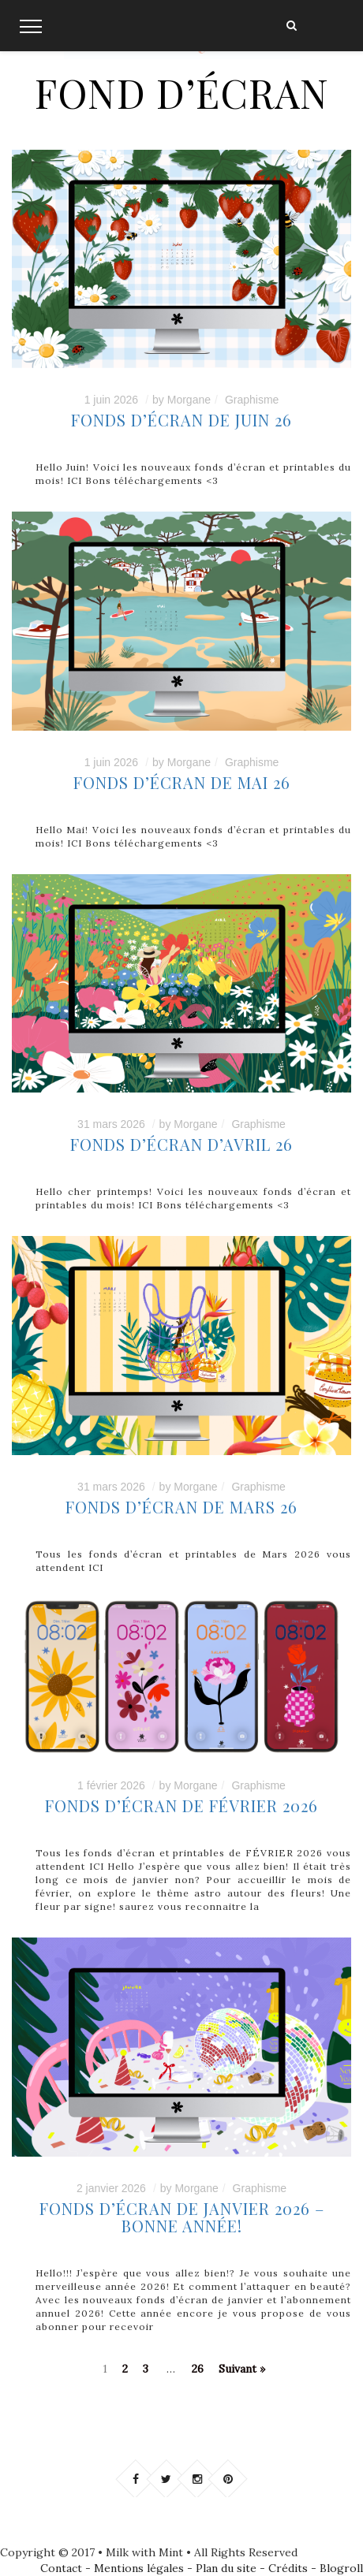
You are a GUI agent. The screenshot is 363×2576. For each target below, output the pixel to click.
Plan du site (226, 2568)
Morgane (189, 399)
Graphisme (252, 399)
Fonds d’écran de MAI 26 (181, 782)
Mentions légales (139, 2568)
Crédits (288, 2568)
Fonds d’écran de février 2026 (181, 1805)
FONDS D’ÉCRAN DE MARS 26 (181, 1506)
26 (198, 2369)
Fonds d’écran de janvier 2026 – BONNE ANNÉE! (181, 2217)
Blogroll (341, 2568)
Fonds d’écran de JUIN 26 (181, 419)
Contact (61, 2568)
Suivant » (242, 2369)
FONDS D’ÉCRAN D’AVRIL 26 (181, 1144)
